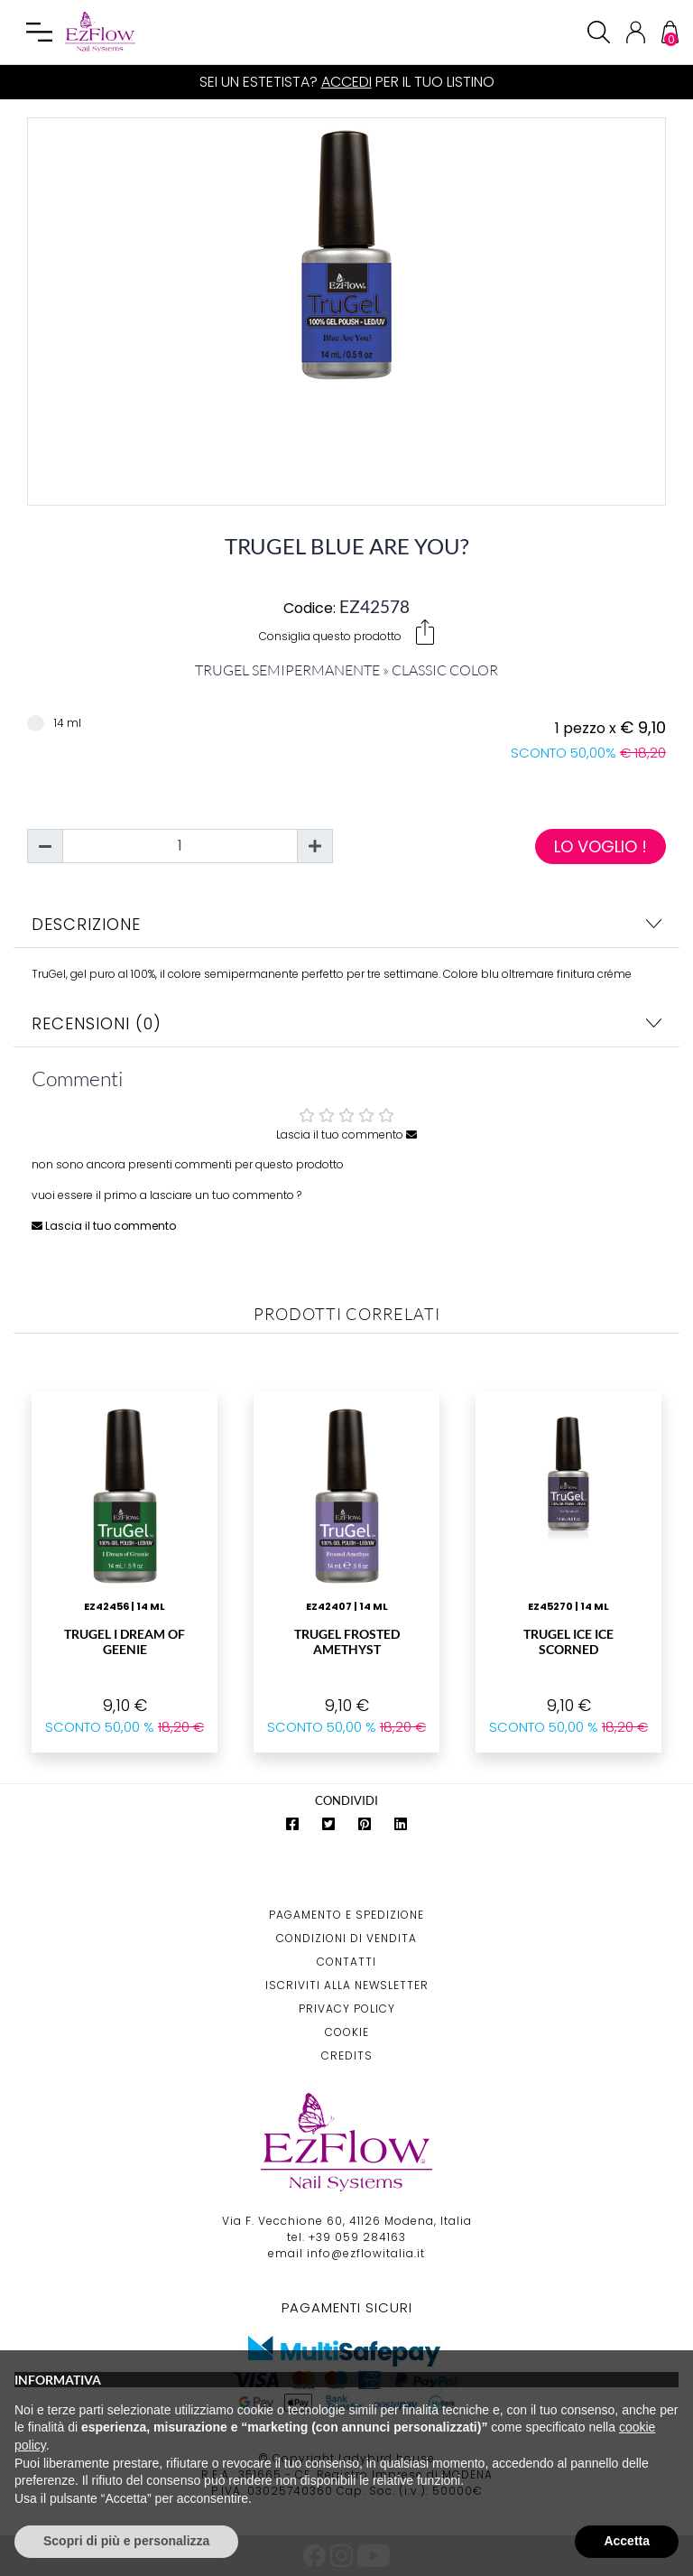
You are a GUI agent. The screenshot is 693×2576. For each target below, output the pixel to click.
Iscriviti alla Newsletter (347, 1985)
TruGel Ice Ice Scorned (568, 1641)
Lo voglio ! (600, 846)
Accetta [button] (627, 2541)
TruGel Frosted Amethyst (347, 1641)
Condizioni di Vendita (346, 1938)
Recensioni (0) (346, 1023)
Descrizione (346, 924)
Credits (347, 2055)
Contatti (346, 1961)
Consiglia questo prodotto (346, 632)
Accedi (346, 81)
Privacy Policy (347, 2008)
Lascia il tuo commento (346, 1134)
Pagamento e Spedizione (346, 1914)
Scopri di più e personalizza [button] (126, 2541)
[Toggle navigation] (39, 32)
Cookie (347, 2032)
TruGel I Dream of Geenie (124, 1641)
